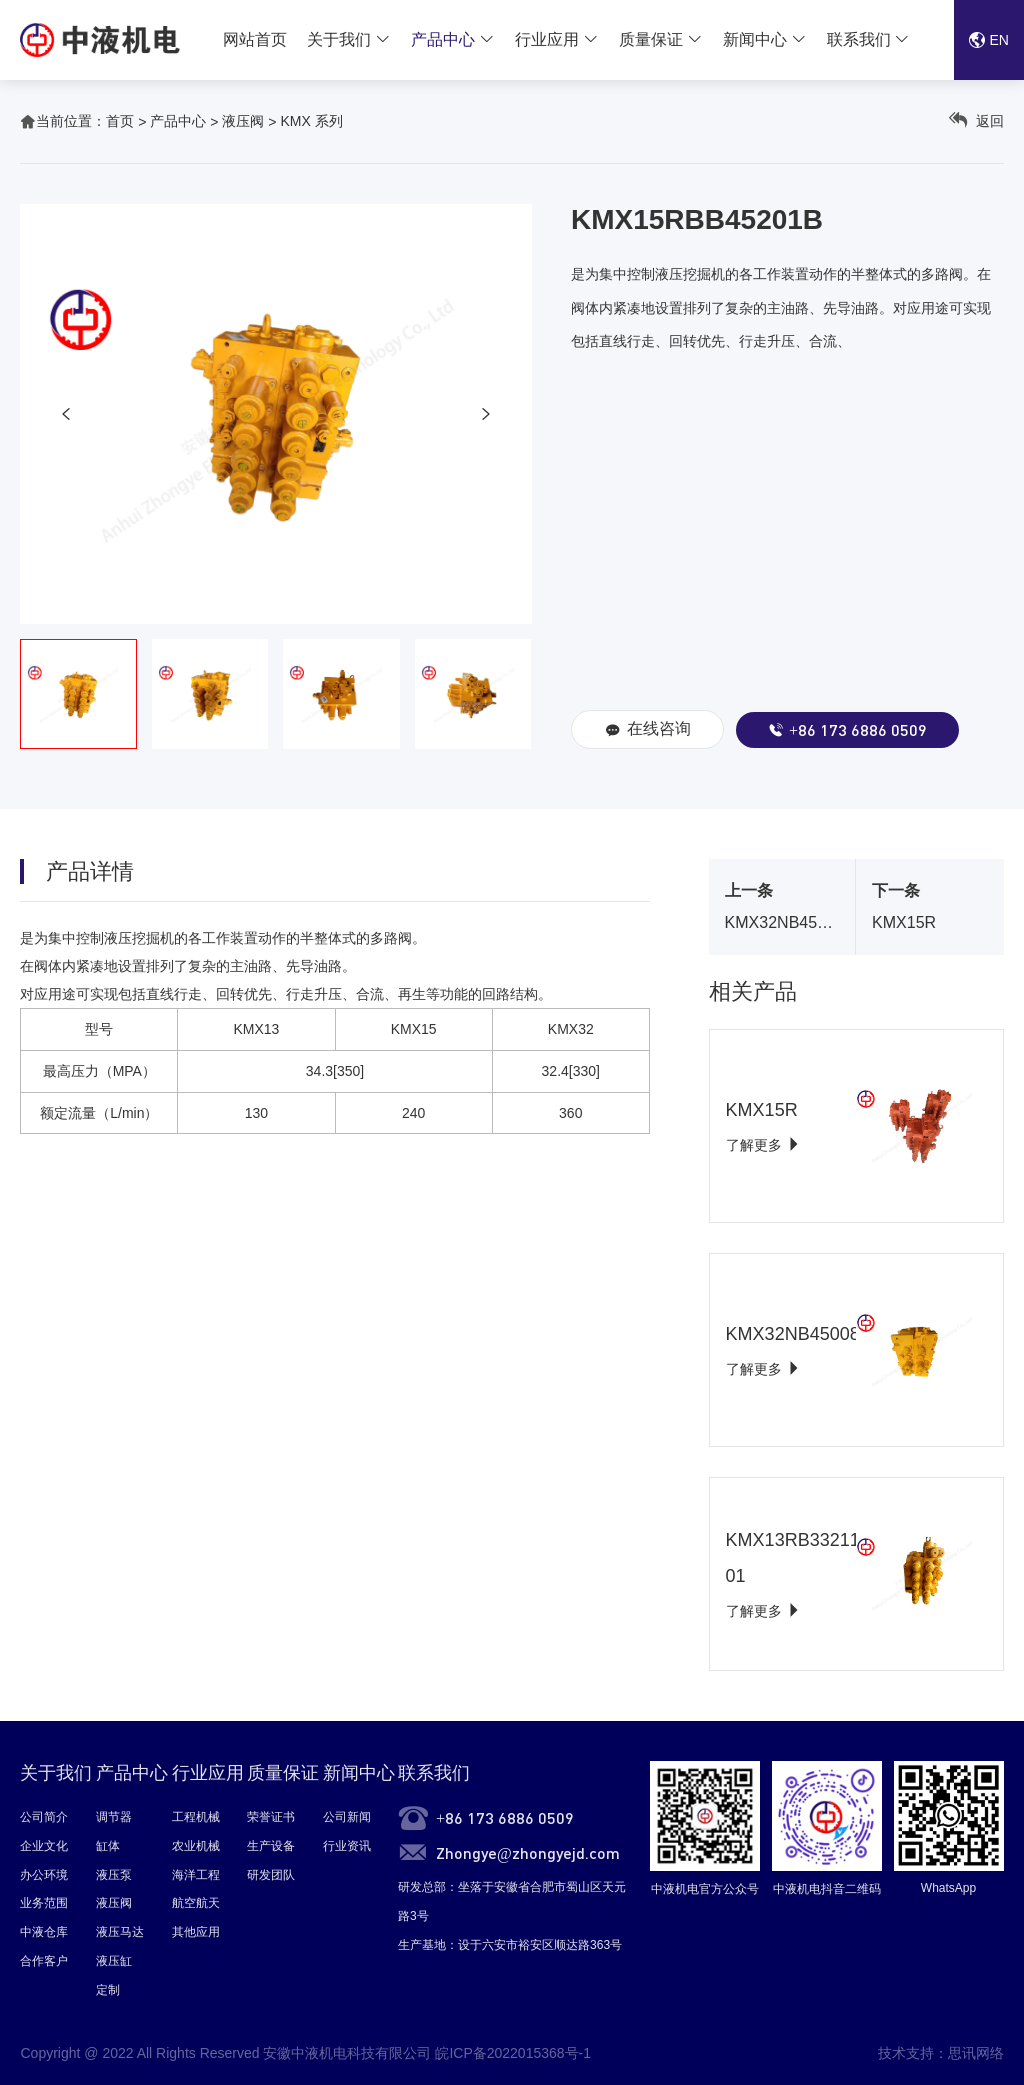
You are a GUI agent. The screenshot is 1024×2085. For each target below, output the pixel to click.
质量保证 (651, 39)
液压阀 (243, 121)
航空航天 (196, 1903)
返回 (976, 120)
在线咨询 (647, 729)
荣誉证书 (271, 1817)
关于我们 (339, 39)
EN (989, 40)
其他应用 (196, 1932)
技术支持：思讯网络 (941, 2053)
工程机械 (196, 1817)
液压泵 (114, 1875)
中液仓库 (44, 1932)
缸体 (108, 1846)
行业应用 (547, 39)
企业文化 (44, 1846)
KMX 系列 (311, 121)
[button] (66, 414)
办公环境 (44, 1875)
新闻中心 (755, 39)
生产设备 (271, 1846)
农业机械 (196, 1846)
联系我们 (859, 39)
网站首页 (255, 39)
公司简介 (44, 1817)
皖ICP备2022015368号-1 (513, 2053)
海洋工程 (196, 1875)
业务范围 (44, 1903)
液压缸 (114, 1961)
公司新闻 (347, 1817)
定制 (108, 1990)
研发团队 (271, 1875)
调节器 (114, 1817)
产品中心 (443, 39)
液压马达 (120, 1932)
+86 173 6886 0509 (847, 729)
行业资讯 (347, 1846)
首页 (120, 121)
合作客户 (44, 1961)
